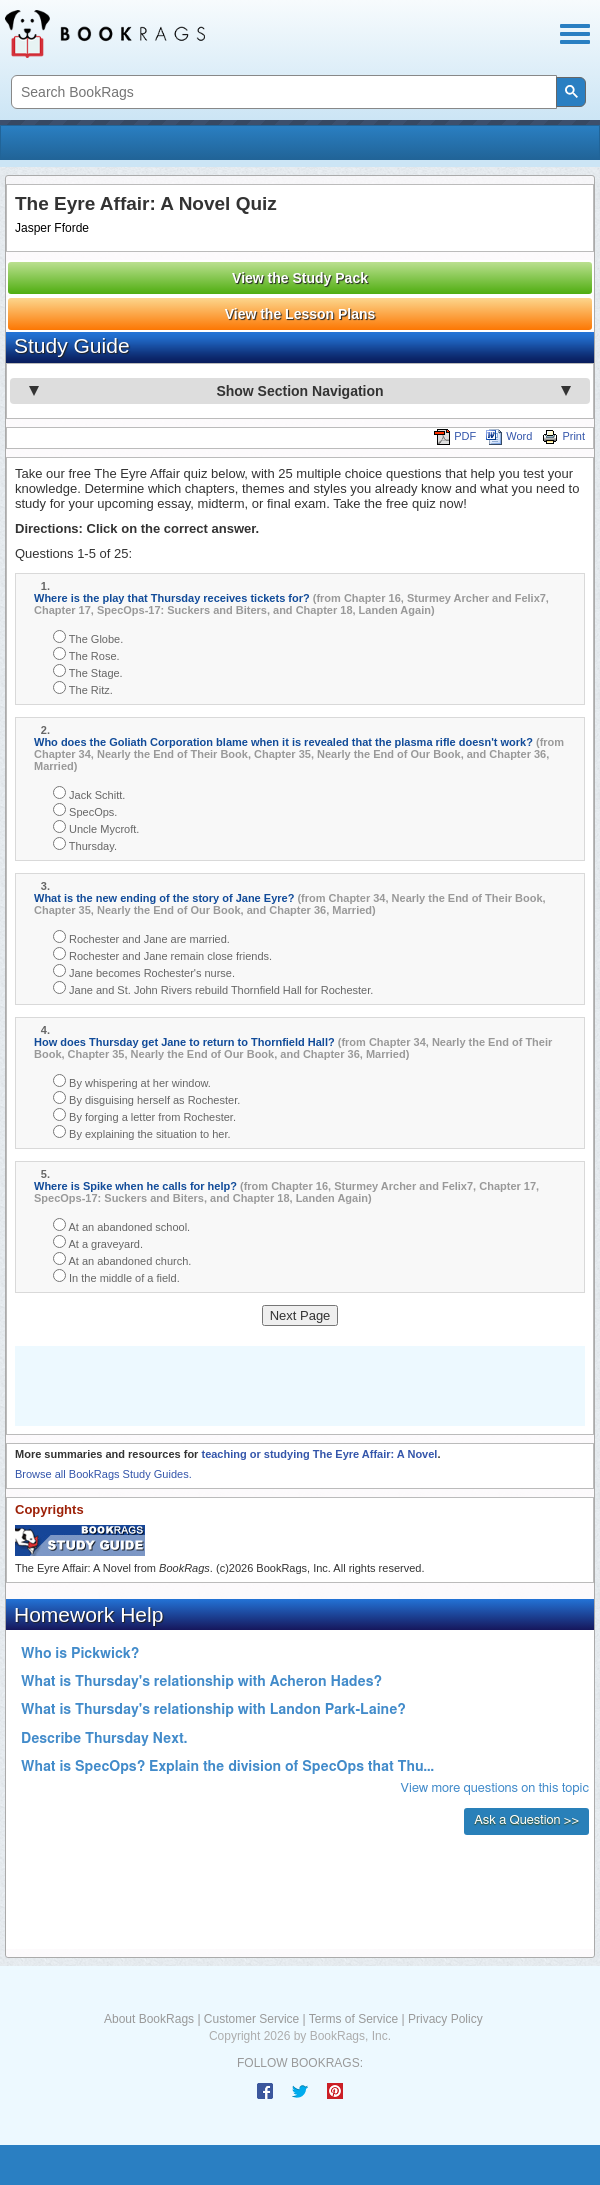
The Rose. (86, 654)
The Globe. (88, 637)
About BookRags (149, 2019)
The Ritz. (83, 688)
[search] (282, 92)
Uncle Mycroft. (96, 827)
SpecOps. (85, 810)
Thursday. (85, 844)
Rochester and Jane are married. (141, 937)
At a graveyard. (98, 1242)
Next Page (300, 1315)
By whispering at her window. (132, 1081)
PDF (455, 436)
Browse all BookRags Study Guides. (103, 1474)
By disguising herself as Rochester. (146, 1098)
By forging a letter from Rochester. (144, 1115)
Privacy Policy (445, 2019)
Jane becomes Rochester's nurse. (144, 971)
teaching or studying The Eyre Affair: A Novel (319, 1454)
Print (563, 436)
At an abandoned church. (122, 1259)
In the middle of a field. (116, 1276)
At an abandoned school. (121, 1225)
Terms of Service (353, 2019)
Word (509, 436)
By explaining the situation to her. (142, 1132)
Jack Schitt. (89, 793)
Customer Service (251, 2019)
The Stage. (88, 671)
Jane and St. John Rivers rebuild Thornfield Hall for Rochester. (213, 988)
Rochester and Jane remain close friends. (162, 954)
